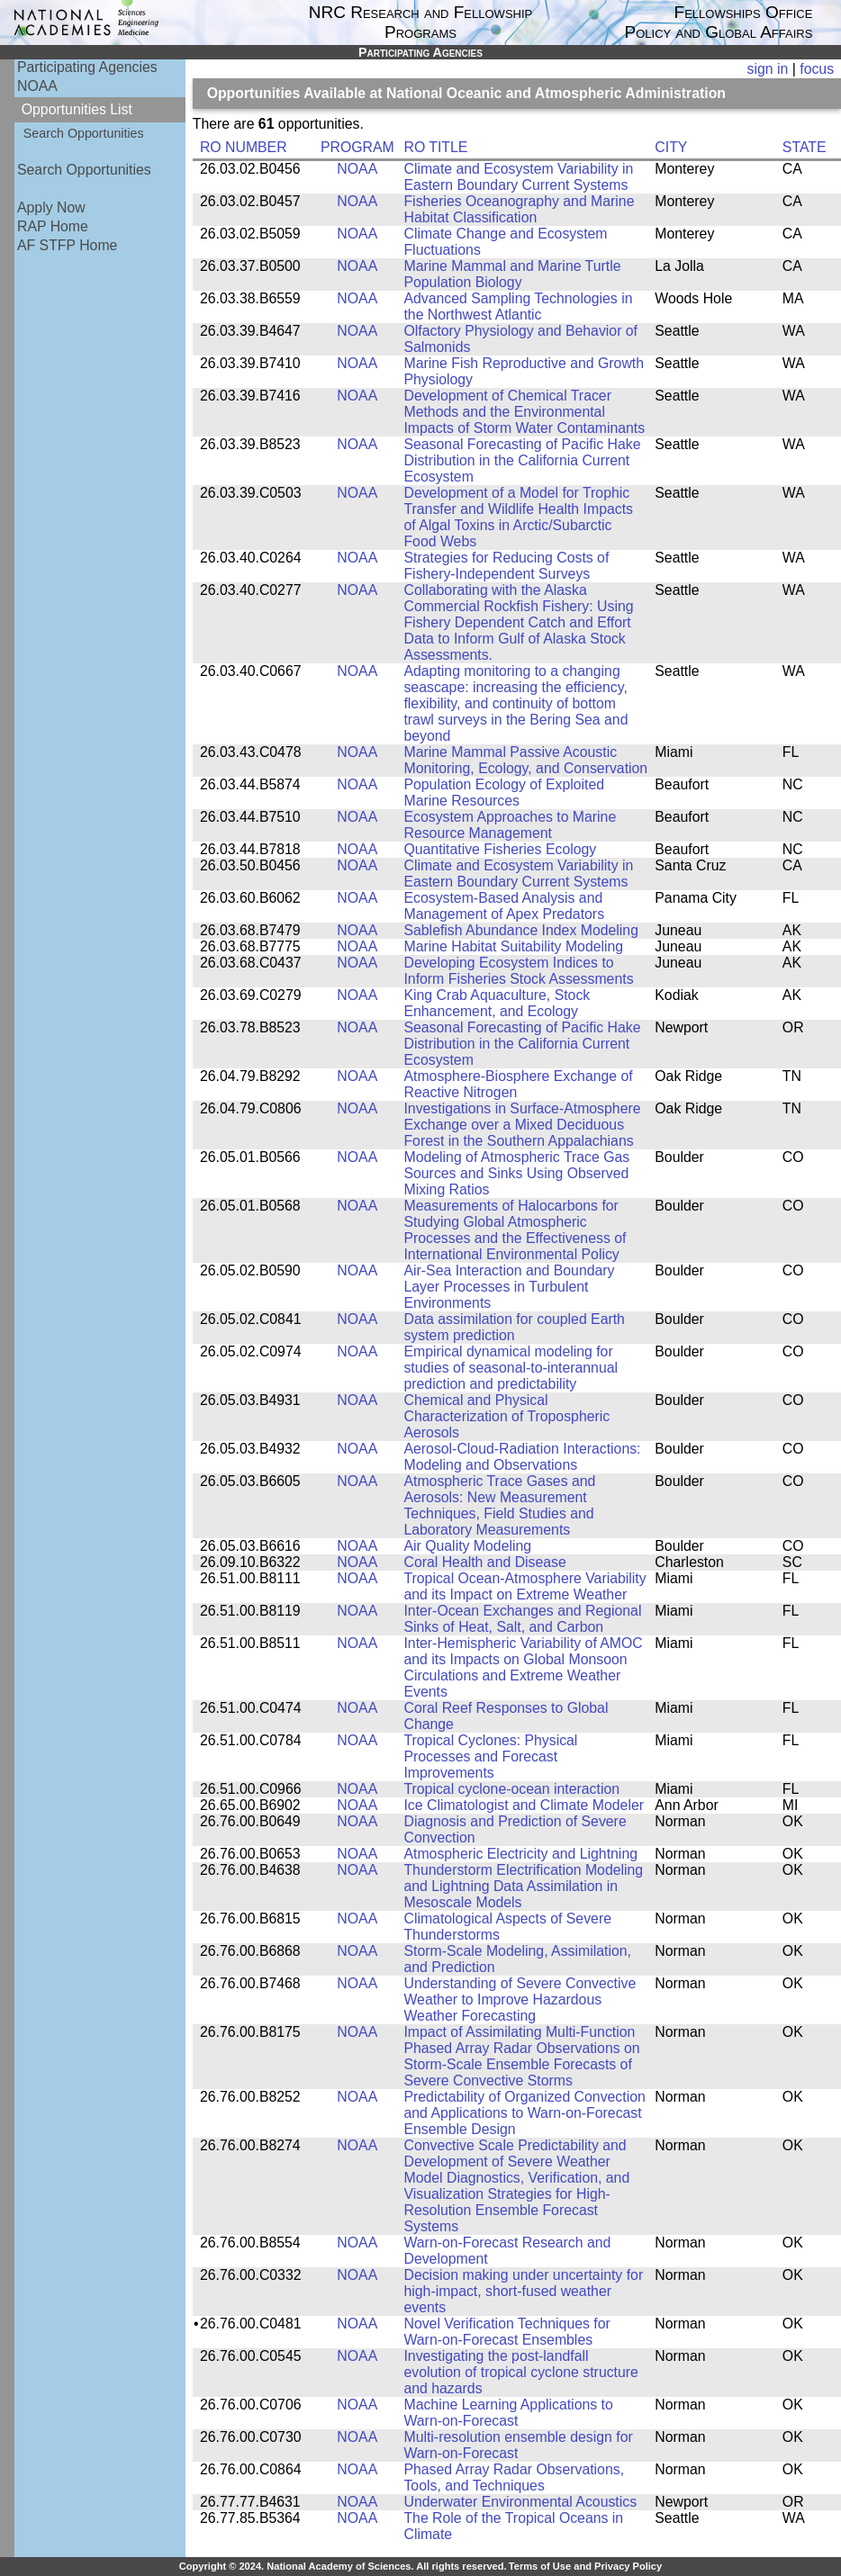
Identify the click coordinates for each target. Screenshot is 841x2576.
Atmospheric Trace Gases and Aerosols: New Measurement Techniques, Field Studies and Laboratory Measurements (499, 1505)
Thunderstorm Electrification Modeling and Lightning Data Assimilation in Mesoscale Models (523, 1886)
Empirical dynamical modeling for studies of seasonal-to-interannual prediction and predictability (510, 1368)
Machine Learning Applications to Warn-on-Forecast (507, 2412)
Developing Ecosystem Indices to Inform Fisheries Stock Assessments (518, 970)
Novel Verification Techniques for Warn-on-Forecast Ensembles (506, 2331)
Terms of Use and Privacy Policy (585, 2566)
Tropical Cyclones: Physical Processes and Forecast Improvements (490, 1756)
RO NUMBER (243, 147)
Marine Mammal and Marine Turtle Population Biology (511, 274)
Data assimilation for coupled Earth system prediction (513, 1327)
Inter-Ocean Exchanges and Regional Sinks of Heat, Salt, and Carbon (522, 1619)
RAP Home (52, 226)
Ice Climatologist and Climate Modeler (523, 1805)
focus (817, 69)
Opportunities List (77, 109)
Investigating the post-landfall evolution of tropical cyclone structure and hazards (520, 2372)
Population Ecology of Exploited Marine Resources (503, 792)
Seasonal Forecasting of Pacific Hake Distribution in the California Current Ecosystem (521, 460)
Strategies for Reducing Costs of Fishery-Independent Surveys (506, 565)
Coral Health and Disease (484, 1562)
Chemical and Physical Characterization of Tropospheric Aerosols (506, 1416)
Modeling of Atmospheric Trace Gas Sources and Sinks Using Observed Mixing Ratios (516, 1173)
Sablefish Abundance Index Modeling (520, 930)
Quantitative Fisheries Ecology (499, 849)
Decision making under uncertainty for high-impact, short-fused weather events (523, 2291)
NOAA (37, 86)
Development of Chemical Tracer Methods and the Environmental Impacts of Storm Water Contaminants (524, 412)
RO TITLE (435, 147)
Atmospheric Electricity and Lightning (520, 1853)
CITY (671, 147)
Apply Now (51, 207)
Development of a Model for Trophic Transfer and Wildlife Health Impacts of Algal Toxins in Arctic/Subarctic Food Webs (518, 517)
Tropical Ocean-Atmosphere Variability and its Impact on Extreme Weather (524, 1586)
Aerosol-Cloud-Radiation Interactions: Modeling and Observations (521, 1457)
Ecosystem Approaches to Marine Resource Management (509, 825)
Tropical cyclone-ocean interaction (511, 1789)
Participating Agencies (87, 67)
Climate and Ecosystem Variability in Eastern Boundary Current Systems (518, 177)
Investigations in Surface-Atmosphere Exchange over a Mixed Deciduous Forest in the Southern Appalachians (521, 1124)
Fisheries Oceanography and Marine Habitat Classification (518, 209)
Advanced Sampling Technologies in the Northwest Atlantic (517, 306)
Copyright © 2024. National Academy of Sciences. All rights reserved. (343, 2566)
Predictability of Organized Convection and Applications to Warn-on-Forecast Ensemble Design (524, 2113)
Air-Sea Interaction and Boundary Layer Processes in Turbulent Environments (508, 1287)
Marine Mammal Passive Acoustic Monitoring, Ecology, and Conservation (525, 760)
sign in (768, 69)
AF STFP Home (67, 245)
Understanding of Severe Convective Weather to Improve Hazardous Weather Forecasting (519, 1999)
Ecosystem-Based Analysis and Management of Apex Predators (503, 906)
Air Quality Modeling (467, 1546)
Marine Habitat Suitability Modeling (513, 946)
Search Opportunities (83, 133)
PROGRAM (357, 147)
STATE (804, 147)
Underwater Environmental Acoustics (520, 2501)
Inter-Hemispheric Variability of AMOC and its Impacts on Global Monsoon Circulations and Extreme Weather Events (522, 1667)
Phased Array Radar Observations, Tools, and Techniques (513, 2477)
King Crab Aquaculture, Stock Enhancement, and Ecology (496, 1003)
